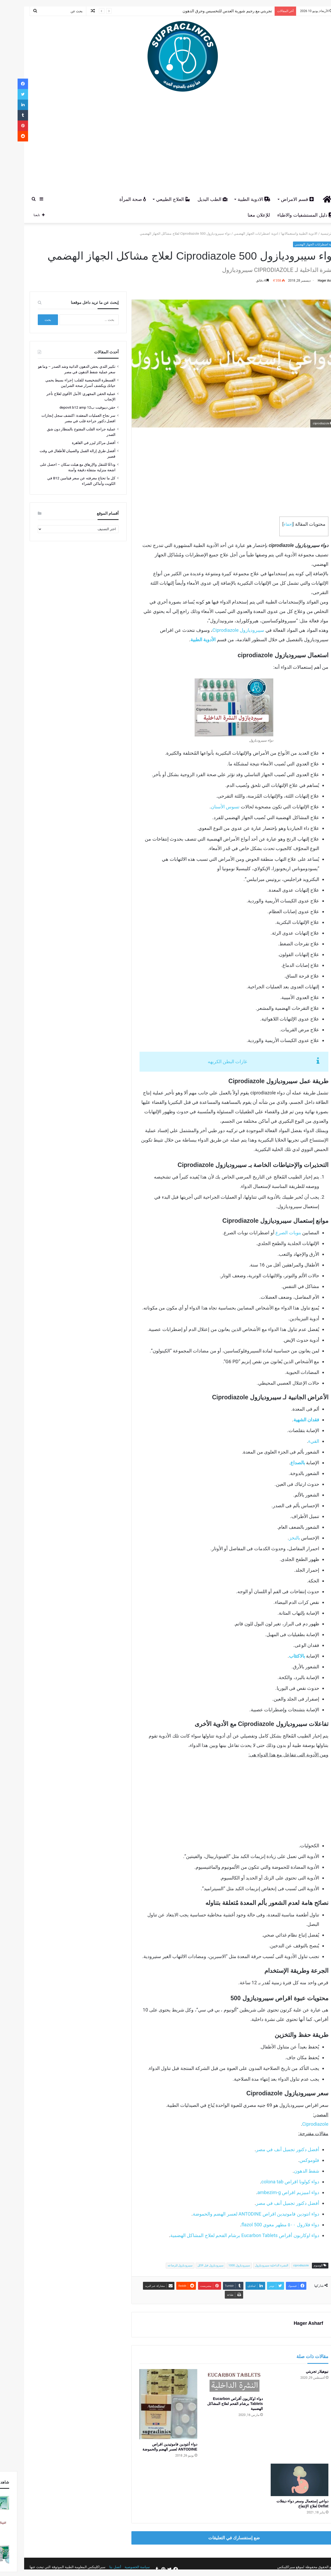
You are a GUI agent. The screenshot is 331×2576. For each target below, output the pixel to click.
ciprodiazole (283, 2265)
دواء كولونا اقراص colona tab (273, 2181)
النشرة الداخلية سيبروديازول (253, 2265)
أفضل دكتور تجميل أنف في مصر (270, 2149)
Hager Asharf (309, 280)
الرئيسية (311, 233)
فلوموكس (292, 2160)
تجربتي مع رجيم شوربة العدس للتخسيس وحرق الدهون (209, 11)
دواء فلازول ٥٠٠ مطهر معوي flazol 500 (263, 2224)
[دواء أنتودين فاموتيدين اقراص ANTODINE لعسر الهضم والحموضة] (151, 2404)
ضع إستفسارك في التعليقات (216, 2537)
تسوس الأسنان (207, 806)
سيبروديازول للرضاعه (162, 2265)
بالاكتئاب (279, 1656)
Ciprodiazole (298, 2124)
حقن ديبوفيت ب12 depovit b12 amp (70, 407)
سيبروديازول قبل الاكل (193, 2265)
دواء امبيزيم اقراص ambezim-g (271, 2192)
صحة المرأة (115, 199)
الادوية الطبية (236, 199)
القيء (296, 1441)
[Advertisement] (165, 144)
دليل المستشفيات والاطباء (287, 215)
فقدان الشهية (289, 1419)
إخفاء (270, 524)
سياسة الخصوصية (119, 2567)
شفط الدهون (289, 2171)
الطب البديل (195, 199)
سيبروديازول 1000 (221, 2265)
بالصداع (281, 1462)
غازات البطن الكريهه (210, 1061)
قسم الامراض (279, 199)
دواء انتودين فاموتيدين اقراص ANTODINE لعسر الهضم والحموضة (238, 2214)
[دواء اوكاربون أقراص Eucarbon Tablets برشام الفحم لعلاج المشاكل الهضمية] (216, 2381)
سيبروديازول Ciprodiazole (221, 630)
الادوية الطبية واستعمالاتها (282, 233)
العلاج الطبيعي (155, 199)
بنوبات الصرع (270, 1232)
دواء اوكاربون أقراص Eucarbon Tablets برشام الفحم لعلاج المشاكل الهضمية (227, 2235)
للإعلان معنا (241, 215)
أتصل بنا (97, 2567)
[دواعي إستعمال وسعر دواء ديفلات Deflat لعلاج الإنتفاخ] (282, 2480)
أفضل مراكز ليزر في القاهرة (76, 443)
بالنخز (276, 1538)
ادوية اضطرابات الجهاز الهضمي (238, 233)
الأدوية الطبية (185, 639)
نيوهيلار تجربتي (299, 2371)
